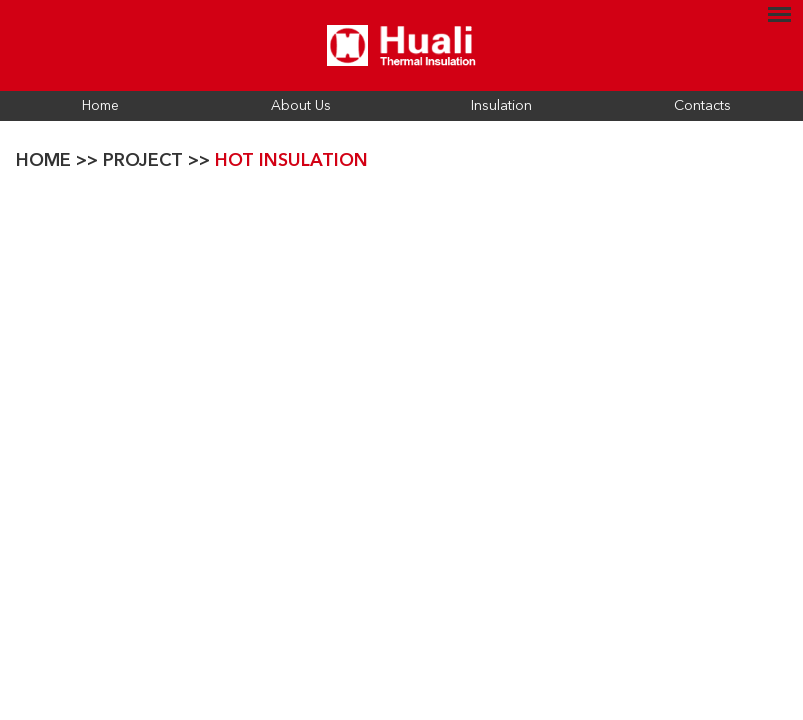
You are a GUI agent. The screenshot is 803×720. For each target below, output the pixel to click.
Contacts (702, 106)
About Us (301, 106)
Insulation (501, 106)
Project (143, 161)
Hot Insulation (291, 161)
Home (100, 106)
